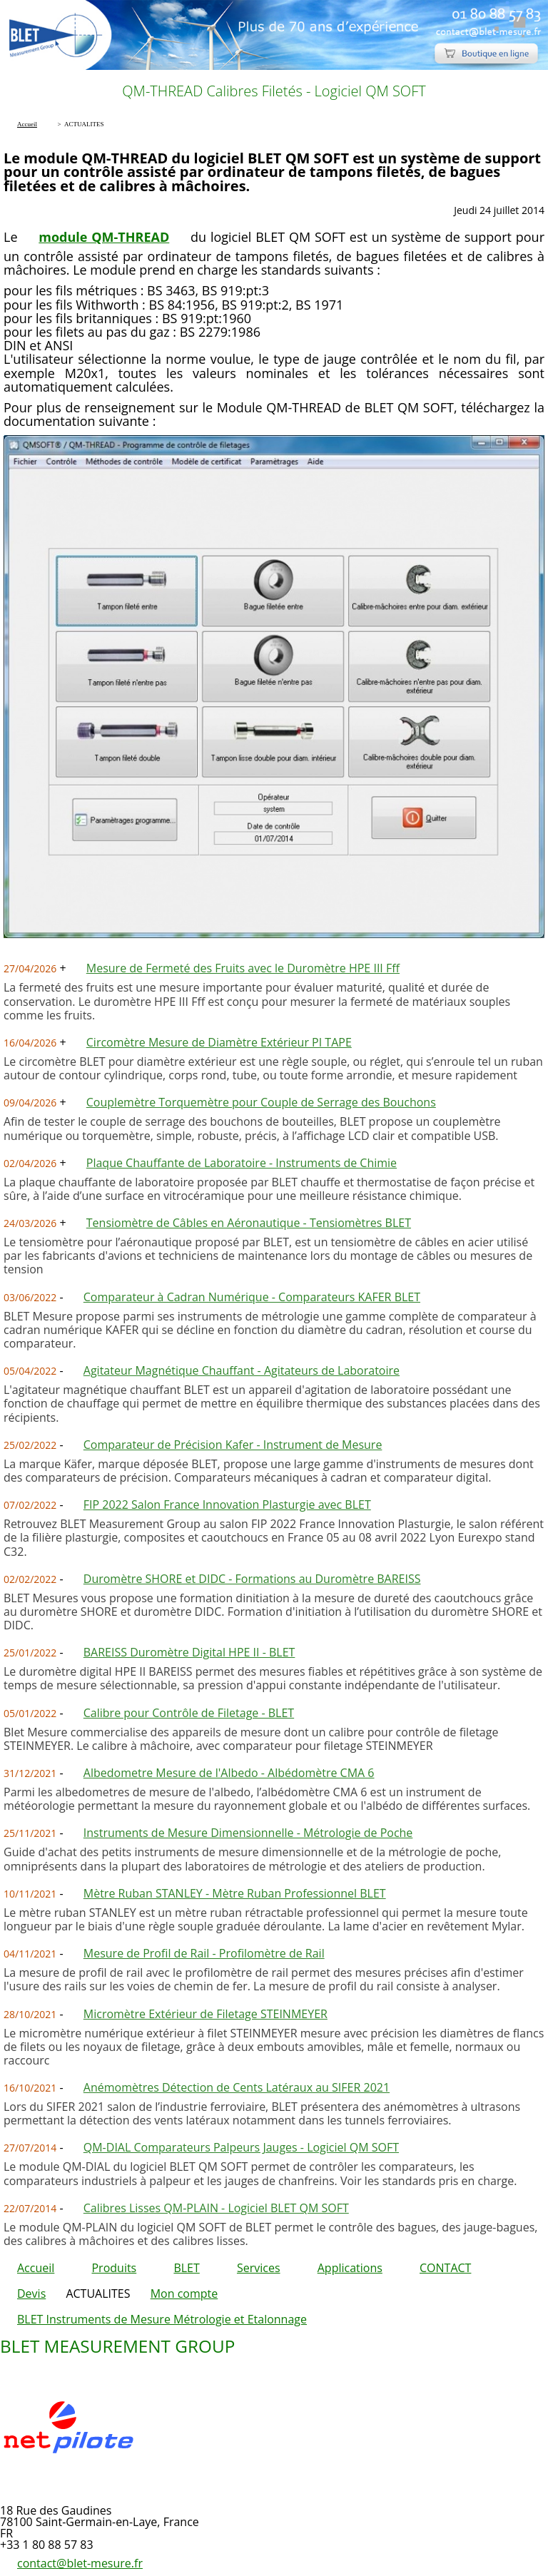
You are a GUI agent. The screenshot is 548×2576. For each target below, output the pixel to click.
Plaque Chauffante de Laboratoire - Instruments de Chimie (241, 1163)
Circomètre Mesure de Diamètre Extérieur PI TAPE (219, 1042)
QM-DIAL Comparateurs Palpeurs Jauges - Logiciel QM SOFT (241, 2147)
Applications (350, 2268)
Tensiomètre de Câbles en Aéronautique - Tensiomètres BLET (248, 1223)
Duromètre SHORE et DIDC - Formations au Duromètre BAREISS (252, 1579)
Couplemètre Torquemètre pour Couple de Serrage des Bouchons (261, 1102)
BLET (186, 2268)
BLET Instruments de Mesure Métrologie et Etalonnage (162, 2319)
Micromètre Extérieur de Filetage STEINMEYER (205, 2014)
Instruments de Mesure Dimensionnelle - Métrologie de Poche (248, 1833)
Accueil (35, 2268)
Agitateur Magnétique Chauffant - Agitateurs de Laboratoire (241, 1370)
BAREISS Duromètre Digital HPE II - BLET (189, 1652)
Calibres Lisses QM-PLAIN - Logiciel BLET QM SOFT (216, 2208)
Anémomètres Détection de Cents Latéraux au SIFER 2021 (236, 2087)
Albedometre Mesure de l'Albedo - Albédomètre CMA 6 (229, 1773)
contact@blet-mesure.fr (80, 2563)
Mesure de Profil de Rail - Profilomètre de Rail (204, 1953)
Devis (31, 2293)
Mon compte (184, 2293)
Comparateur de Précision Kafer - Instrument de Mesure (232, 1444)
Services (258, 2268)
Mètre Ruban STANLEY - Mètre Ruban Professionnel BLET (234, 1893)
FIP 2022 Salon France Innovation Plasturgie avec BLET (227, 1504)
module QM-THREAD (104, 236)
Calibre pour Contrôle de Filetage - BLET (188, 1713)
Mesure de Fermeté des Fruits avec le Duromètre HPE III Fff (243, 968)
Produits (113, 2268)
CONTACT (445, 2268)
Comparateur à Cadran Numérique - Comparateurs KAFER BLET (251, 1297)
